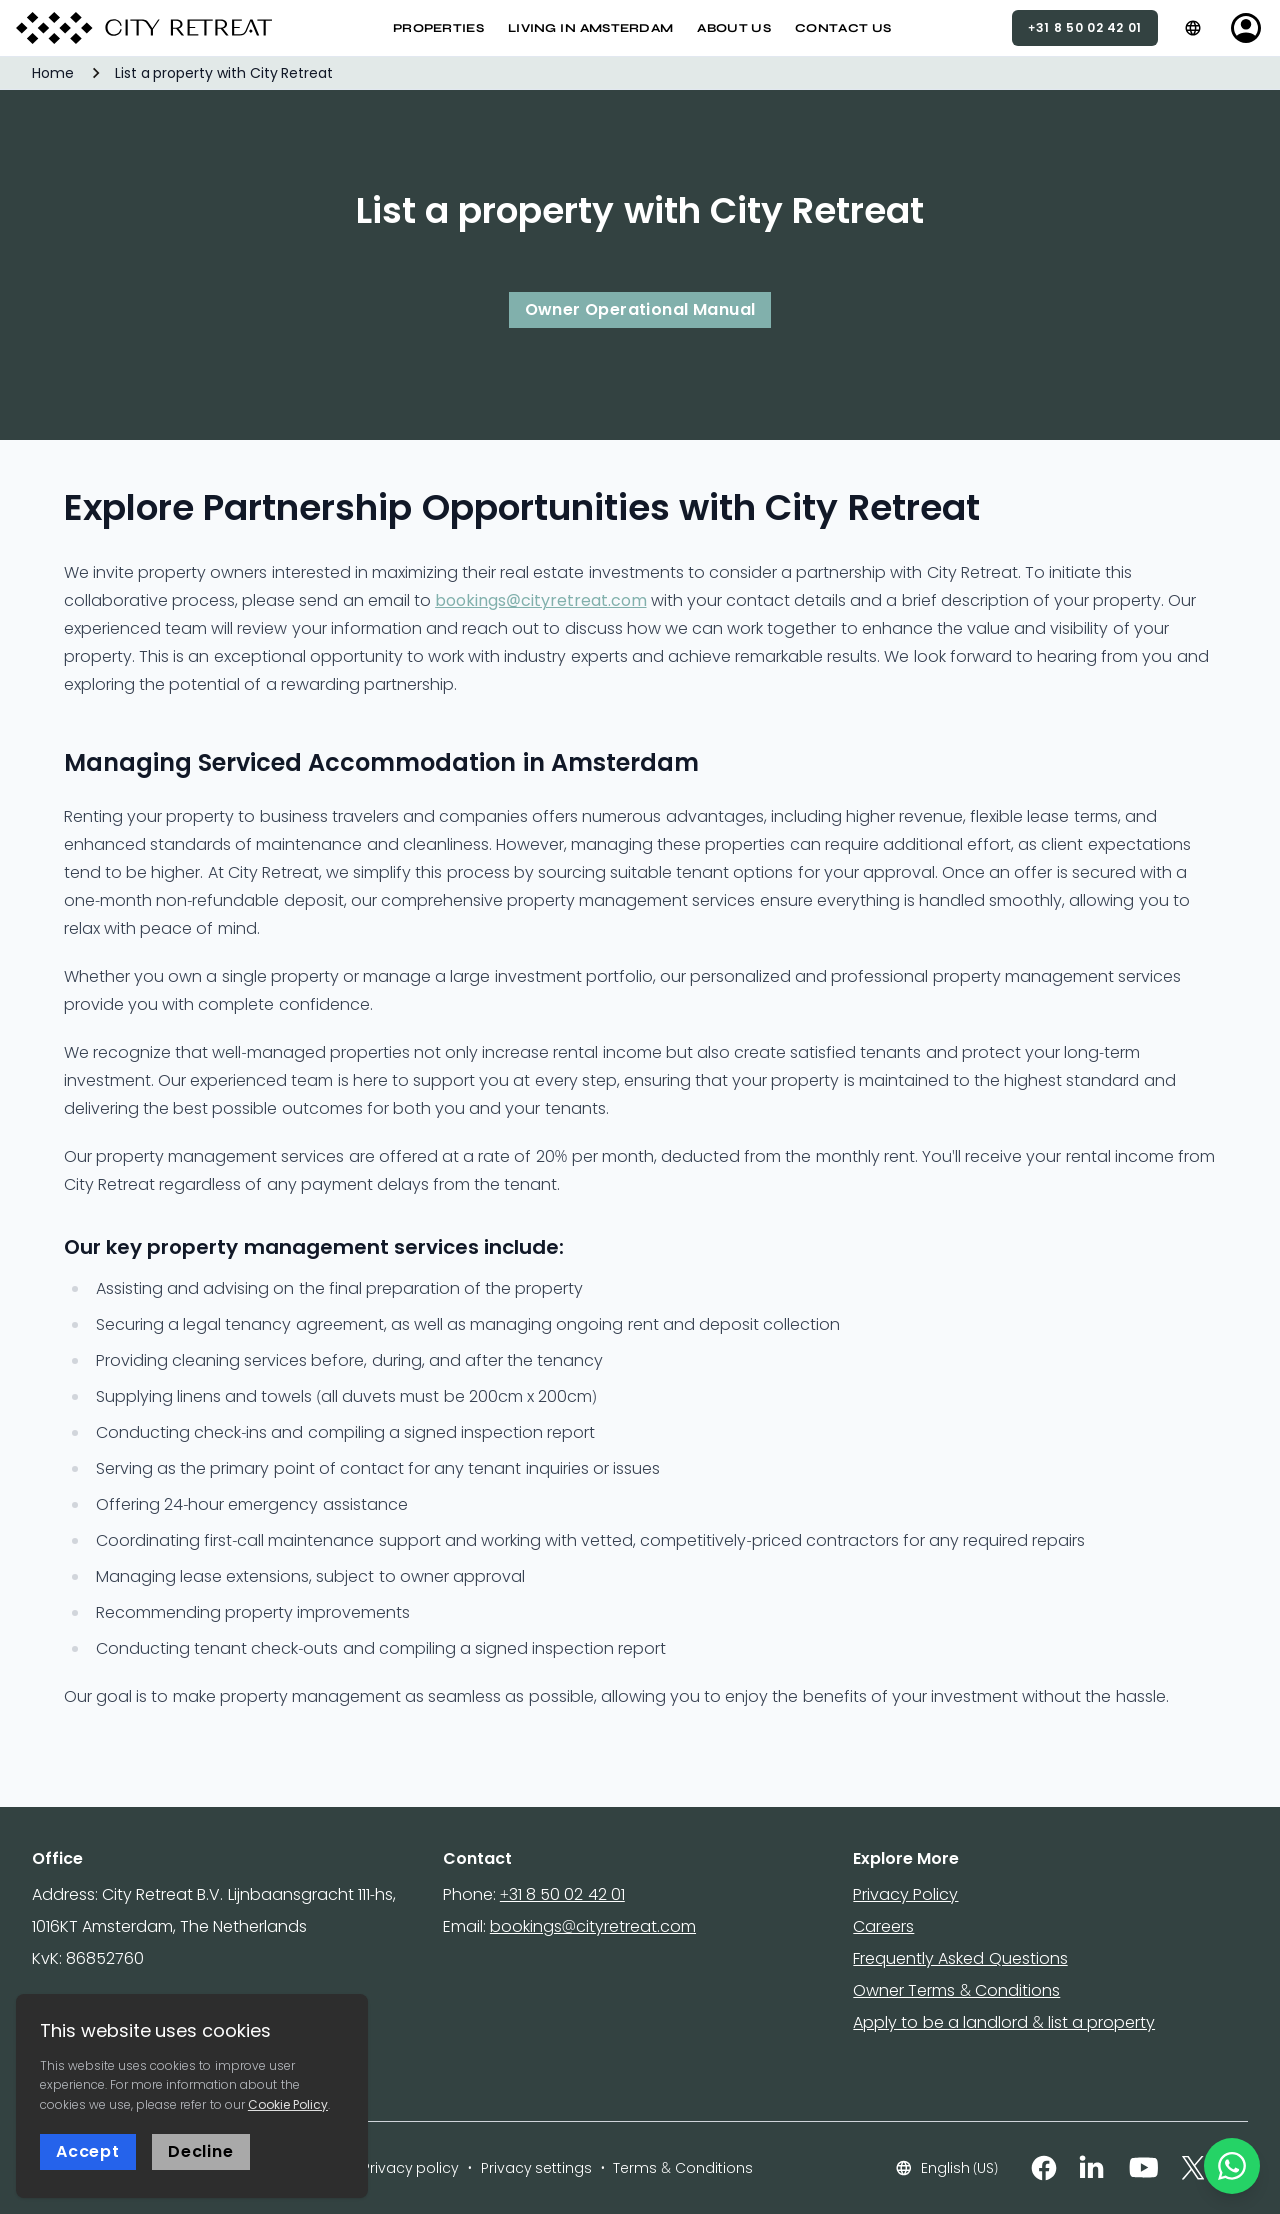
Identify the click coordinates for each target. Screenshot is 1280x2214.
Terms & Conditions (682, 2168)
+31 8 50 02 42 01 (562, 1894)
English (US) (946, 2168)
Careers (883, 1926)
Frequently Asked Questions (960, 1958)
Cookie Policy (288, 2104)
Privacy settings (537, 2168)
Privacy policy (411, 2168)
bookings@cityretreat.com (540, 600)
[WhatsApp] (1232, 2166)
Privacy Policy (905, 1894)
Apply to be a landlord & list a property (1004, 2022)
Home (53, 73)
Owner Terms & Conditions (956, 1990)
